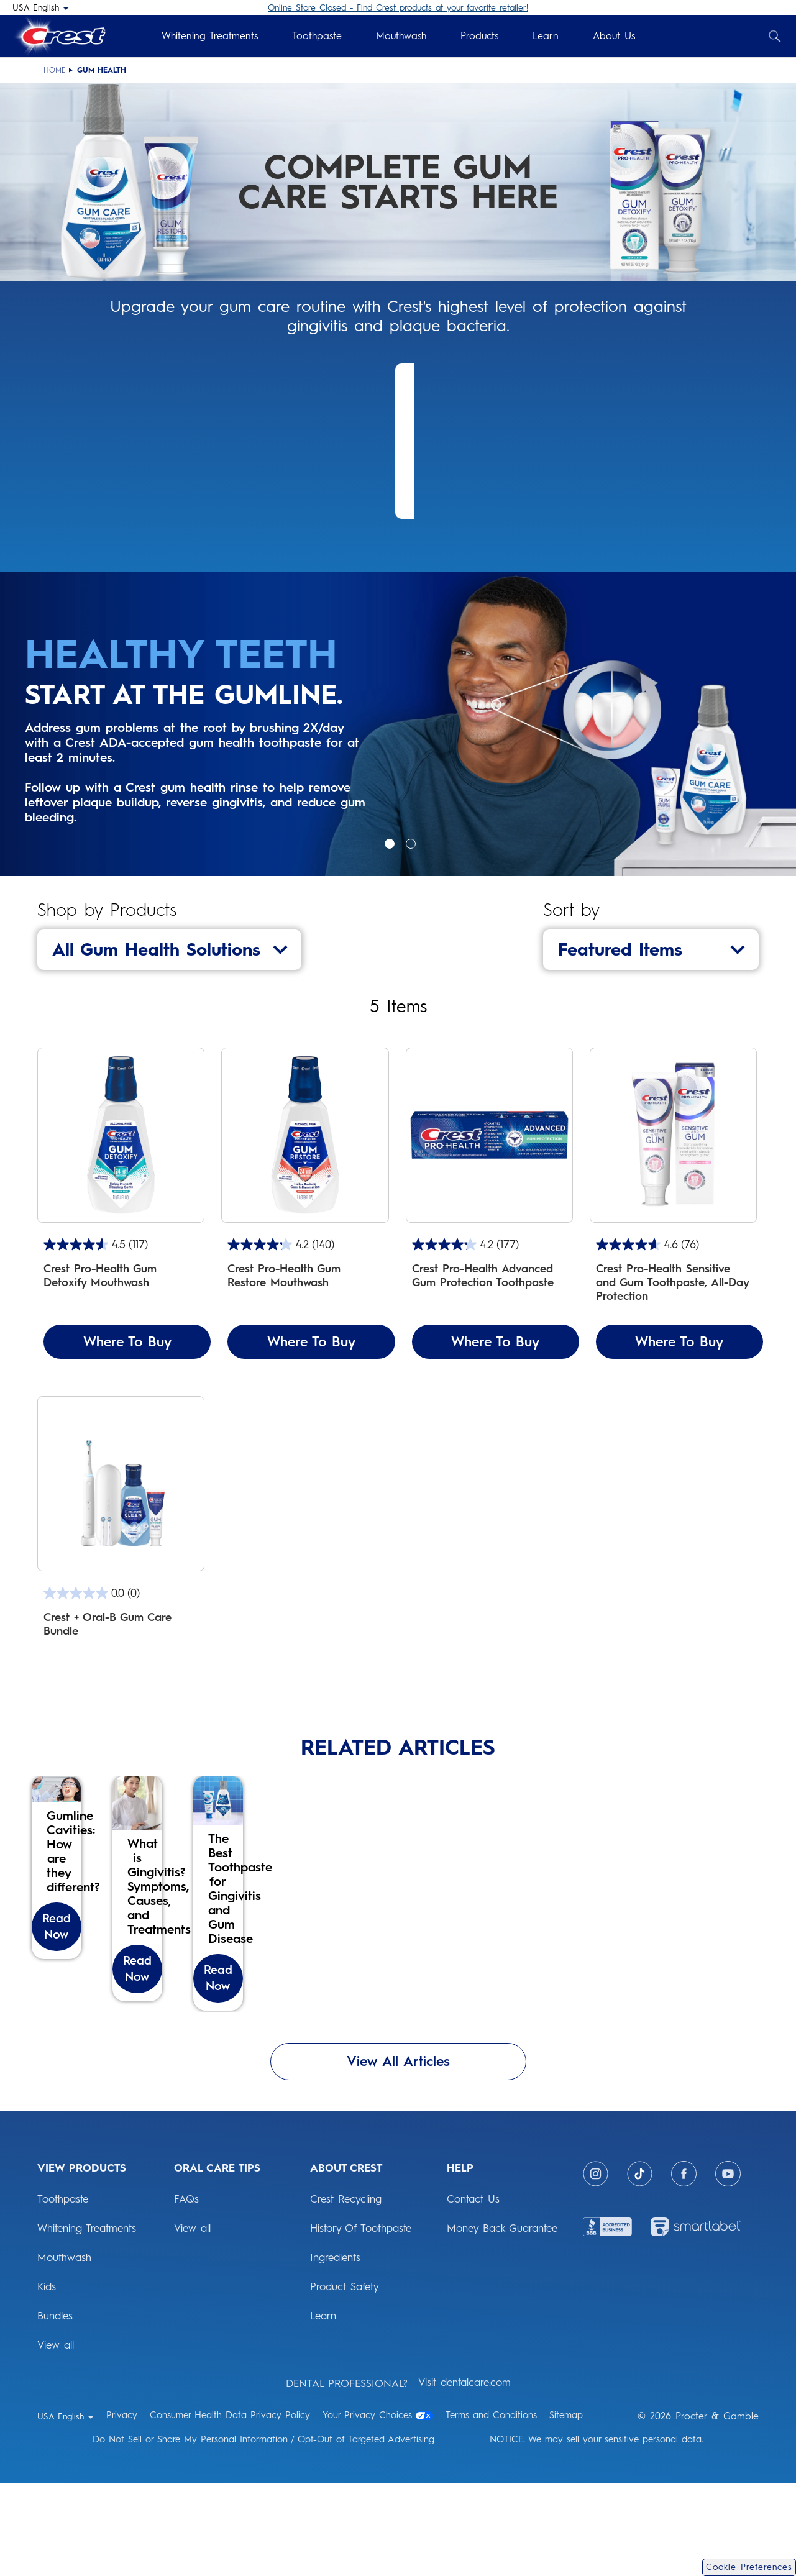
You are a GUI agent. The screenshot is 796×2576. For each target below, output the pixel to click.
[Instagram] (595, 2267)
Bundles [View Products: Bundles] (55, 2409)
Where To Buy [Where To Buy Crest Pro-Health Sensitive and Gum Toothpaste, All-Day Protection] (679, 1341)
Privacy (121, 2508)
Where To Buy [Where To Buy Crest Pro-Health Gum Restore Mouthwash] (311, 1341)
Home (54, 70)
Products (479, 36)
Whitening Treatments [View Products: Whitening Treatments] (86, 2321)
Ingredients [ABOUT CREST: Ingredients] (335, 2350)
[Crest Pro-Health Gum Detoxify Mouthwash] (120, 1203)
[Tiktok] (639, 2267)
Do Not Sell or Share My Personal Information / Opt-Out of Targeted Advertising (263, 2532)
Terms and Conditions (491, 2508)
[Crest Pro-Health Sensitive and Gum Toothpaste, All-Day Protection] (673, 1203)
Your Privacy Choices (378, 2508)
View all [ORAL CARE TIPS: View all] (192, 2321)
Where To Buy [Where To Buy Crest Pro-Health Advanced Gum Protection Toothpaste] (495, 1341)
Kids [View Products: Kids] (46, 2379)
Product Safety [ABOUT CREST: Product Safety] (344, 2379)
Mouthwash (401, 36)
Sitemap (566, 2508)
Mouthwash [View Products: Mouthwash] (64, 2350)
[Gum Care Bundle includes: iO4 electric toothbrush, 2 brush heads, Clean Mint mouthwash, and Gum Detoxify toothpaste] (120, 1530)
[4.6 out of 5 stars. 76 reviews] (673, 1245)
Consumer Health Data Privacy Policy (230, 2508)
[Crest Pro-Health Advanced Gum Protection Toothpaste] (489, 1203)
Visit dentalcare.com (464, 2475)
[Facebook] (684, 2267)
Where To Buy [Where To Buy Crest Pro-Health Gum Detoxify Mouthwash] (127, 1341)
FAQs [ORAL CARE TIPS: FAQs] (186, 2292)
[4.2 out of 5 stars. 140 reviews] (304, 1245)
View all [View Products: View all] (55, 2438)
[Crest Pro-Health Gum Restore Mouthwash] (304, 1203)
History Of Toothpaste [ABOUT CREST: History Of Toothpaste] (360, 2321)
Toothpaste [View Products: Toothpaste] (62, 2292)
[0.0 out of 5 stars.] (120, 1593)
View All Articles (398, 2154)
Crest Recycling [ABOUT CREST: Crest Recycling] (346, 2292)
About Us (614, 36)
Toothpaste (317, 36)
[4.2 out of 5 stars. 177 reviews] (489, 1245)
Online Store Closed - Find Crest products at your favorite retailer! (398, 7)
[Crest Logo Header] (59, 36)
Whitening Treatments (210, 36)
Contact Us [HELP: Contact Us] (473, 2292)
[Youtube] (728, 2267)
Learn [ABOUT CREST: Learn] (323, 2409)
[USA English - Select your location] (40, 7)
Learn (546, 36)
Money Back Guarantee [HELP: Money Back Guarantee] (502, 2321)
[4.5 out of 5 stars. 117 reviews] (120, 1245)
